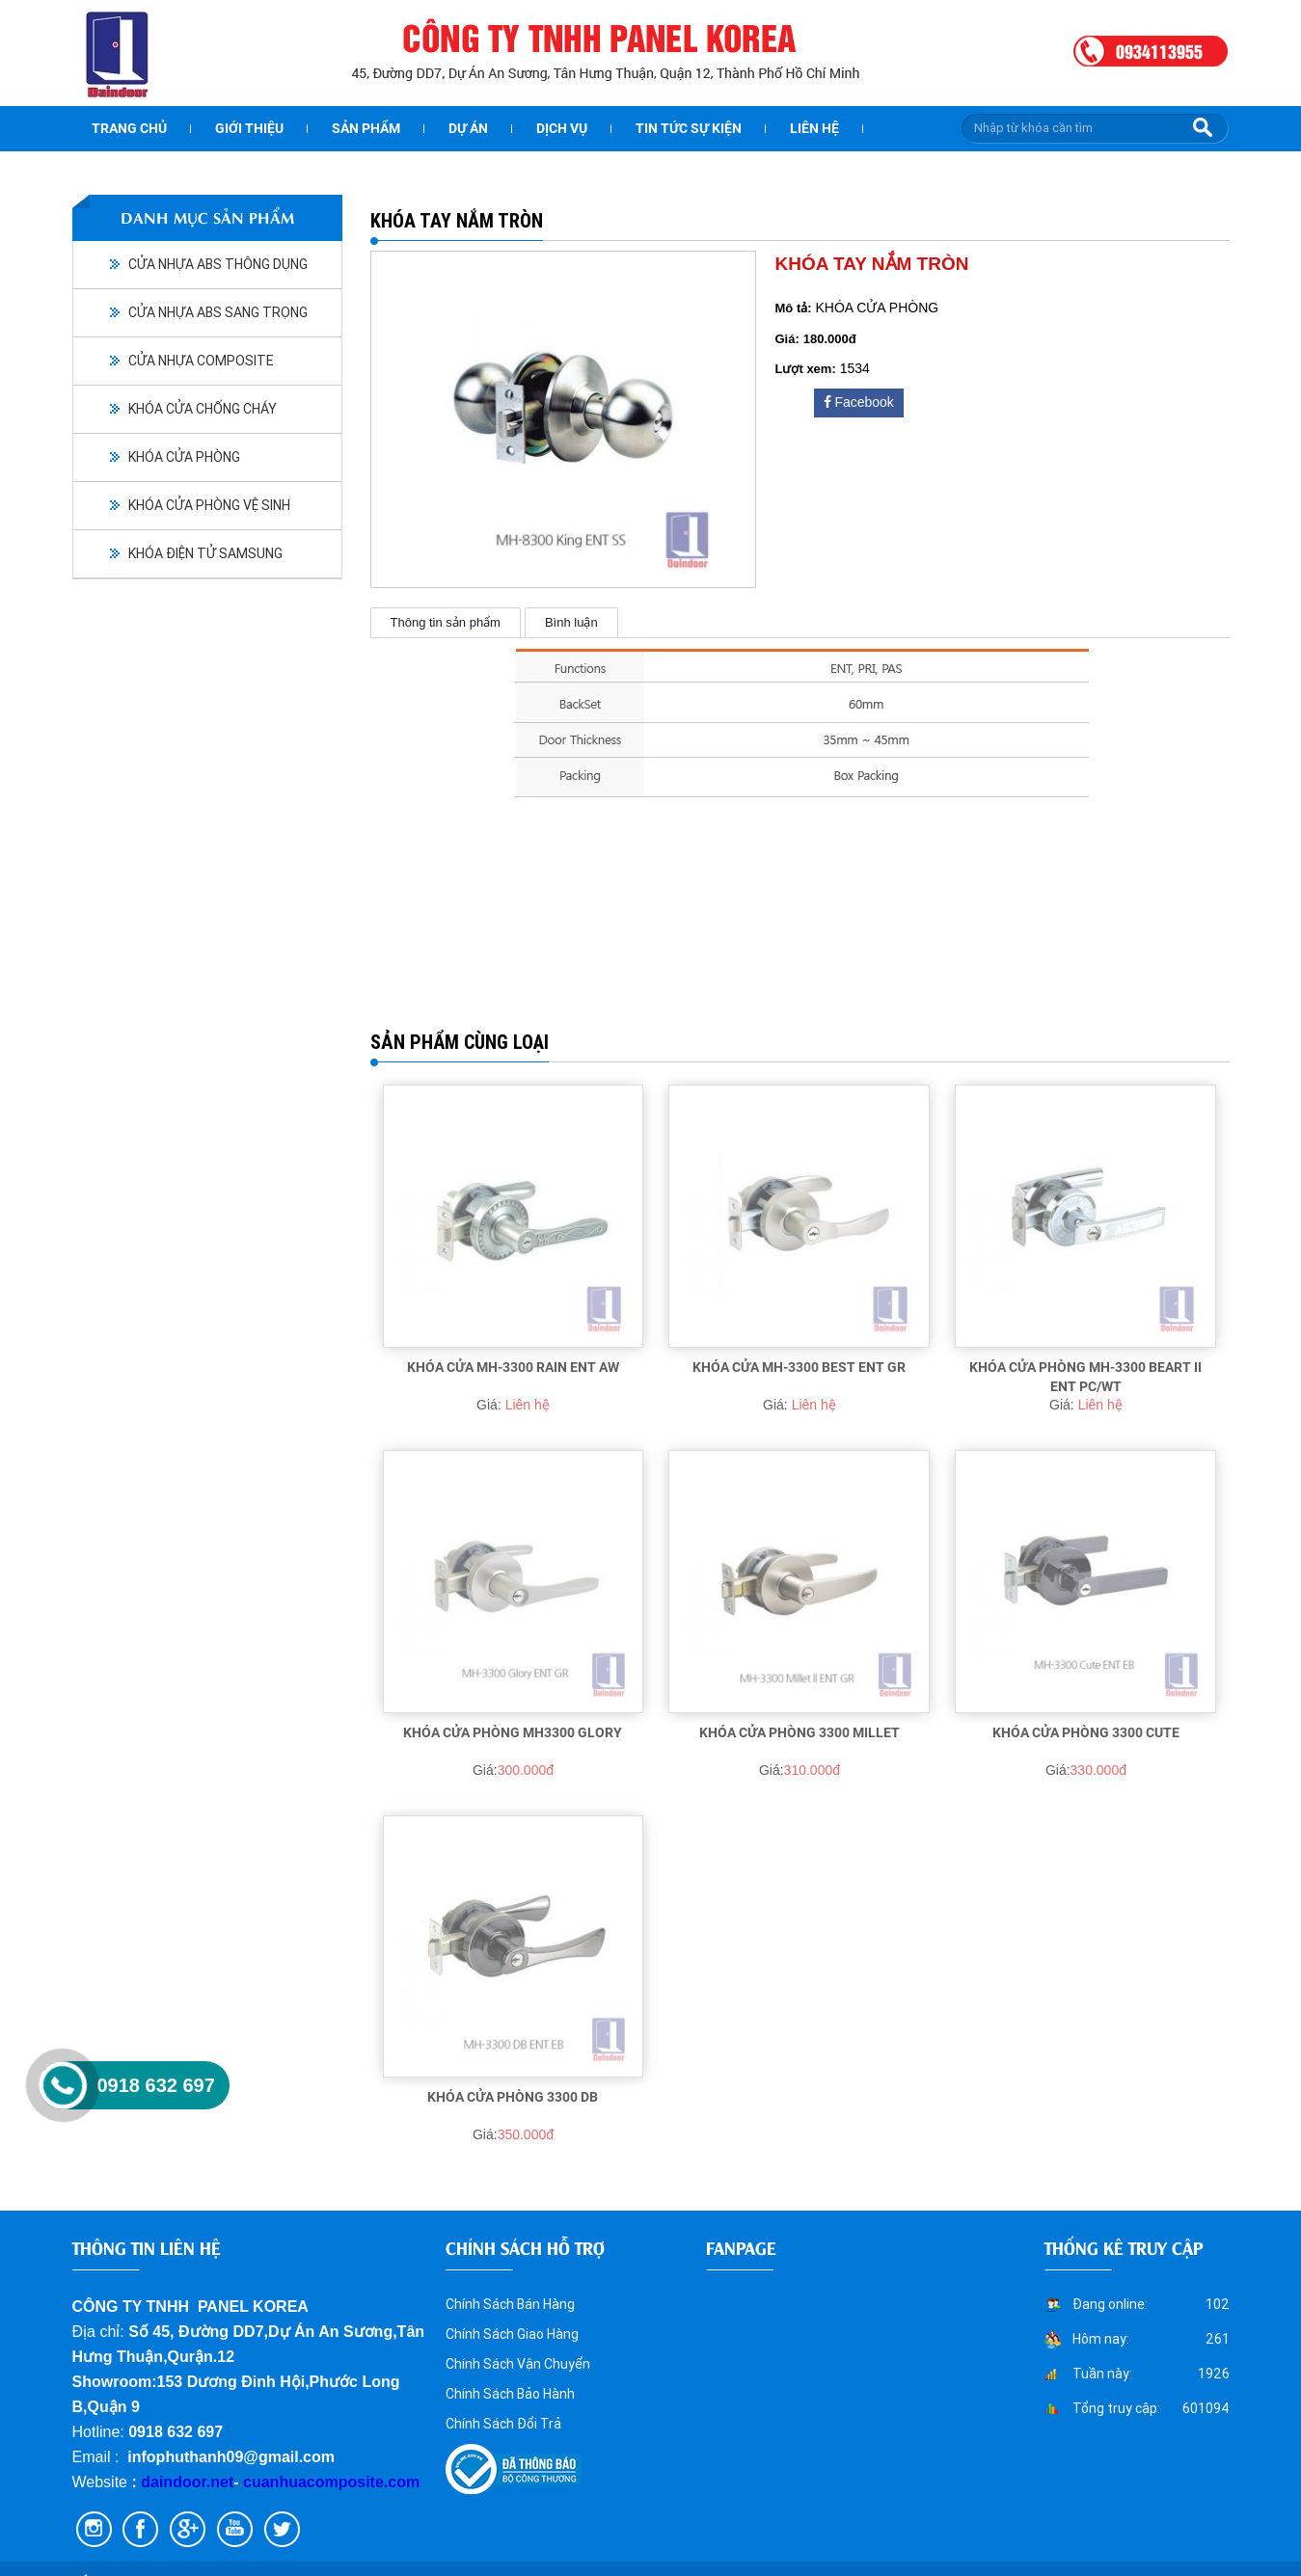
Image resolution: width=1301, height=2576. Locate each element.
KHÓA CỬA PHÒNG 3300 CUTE (1085, 1732)
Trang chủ (129, 128)
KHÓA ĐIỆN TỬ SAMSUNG (205, 553)
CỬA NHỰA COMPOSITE (201, 360)
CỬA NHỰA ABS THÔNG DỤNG (218, 264)
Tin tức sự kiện (689, 128)
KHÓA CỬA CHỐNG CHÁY (202, 408)
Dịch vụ (561, 128)
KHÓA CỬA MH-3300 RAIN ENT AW (513, 1367)
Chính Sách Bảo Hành (510, 2394)
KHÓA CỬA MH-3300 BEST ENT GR (799, 1367)
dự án (468, 128)
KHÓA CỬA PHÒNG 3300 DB (512, 2097)
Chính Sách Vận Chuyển (518, 2364)
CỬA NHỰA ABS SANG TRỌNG (218, 312)
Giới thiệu (249, 128)
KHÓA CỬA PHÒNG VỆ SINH (209, 505)
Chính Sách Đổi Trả (503, 2423)
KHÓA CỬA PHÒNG (184, 457)
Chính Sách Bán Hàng (510, 2304)
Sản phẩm (366, 128)
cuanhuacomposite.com (331, 2482)
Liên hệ (814, 128)
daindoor (173, 2482)
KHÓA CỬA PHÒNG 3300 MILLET (799, 1732)
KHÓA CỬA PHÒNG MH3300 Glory (512, 1732)
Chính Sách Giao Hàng (512, 2334)
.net (219, 2482)
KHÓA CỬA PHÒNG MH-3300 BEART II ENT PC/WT (1085, 1376)
